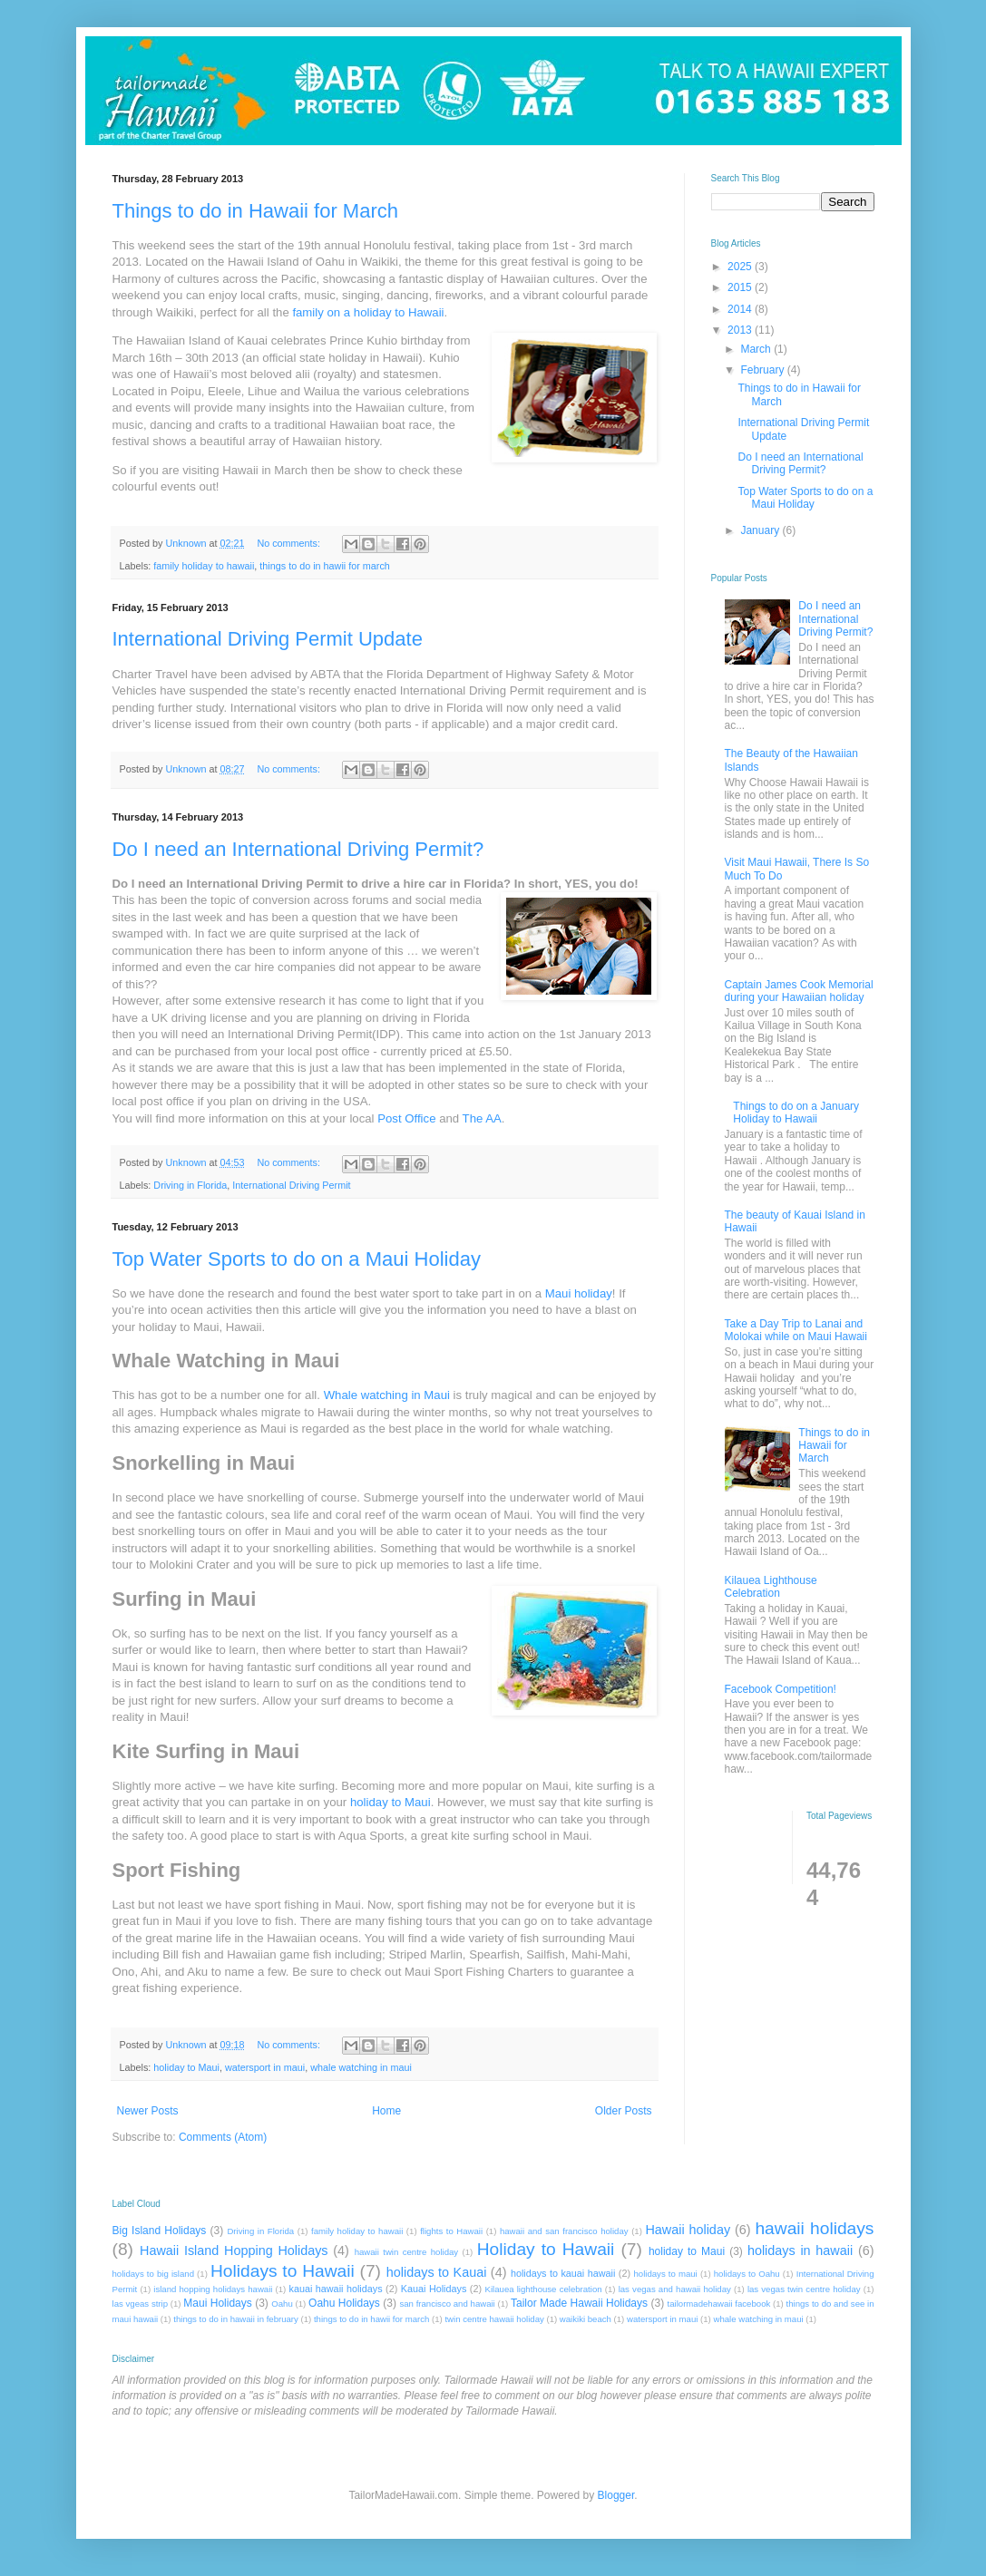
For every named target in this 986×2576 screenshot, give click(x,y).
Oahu (281, 2304)
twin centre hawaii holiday (493, 2319)
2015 (741, 287)
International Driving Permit (291, 1185)
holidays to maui (665, 2274)
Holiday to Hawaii (546, 2249)
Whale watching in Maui (387, 1395)
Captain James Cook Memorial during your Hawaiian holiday (799, 991)
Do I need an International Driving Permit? (298, 849)
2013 (741, 330)
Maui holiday (578, 1293)
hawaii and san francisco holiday (564, 2231)
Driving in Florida (190, 1185)
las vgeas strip (140, 2304)
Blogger (616, 2495)
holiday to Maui (390, 1802)
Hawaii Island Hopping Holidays (234, 2250)
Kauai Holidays (434, 2288)
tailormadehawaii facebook (719, 2304)
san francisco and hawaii (446, 2304)
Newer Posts (148, 2111)
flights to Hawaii (451, 2231)
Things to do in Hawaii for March (255, 210)
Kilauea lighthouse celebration (543, 2289)
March (757, 349)
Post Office (406, 1118)
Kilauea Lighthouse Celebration (771, 1586)
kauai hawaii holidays (336, 2288)
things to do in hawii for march (324, 565)
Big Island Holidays (159, 2230)
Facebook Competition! (780, 1689)
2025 (741, 266)
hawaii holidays (814, 2228)
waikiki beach (585, 2319)
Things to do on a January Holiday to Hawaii (796, 1112)
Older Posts (623, 2111)
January (761, 530)
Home (386, 2111)
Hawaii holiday (687, 2229)
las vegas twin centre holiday (804, 2289)
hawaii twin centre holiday (407, 2252)
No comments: (290, 543)
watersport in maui (265, 2067)
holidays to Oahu (747, 2274)
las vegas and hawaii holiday (675, 2289)
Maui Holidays (217, 2303)
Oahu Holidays (344, 2303)
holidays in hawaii (800, 2250)
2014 (741, 309)
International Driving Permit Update (267, 638)
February (763, 370)
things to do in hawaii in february (235, 2319)
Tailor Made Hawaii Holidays (579, 2303)
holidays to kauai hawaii (563, 2273)
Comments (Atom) (223, 2137)
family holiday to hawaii (203, 565)
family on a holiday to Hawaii (368, 312)
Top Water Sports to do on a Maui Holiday (296, 1259)
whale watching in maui (361, 2067)
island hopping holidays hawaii (212, 2289)
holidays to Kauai (436, 2272)
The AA (482, 1118)
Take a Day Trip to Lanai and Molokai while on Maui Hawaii (796, 1330)
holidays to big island (153, 2274)
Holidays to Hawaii (282, 2270)
